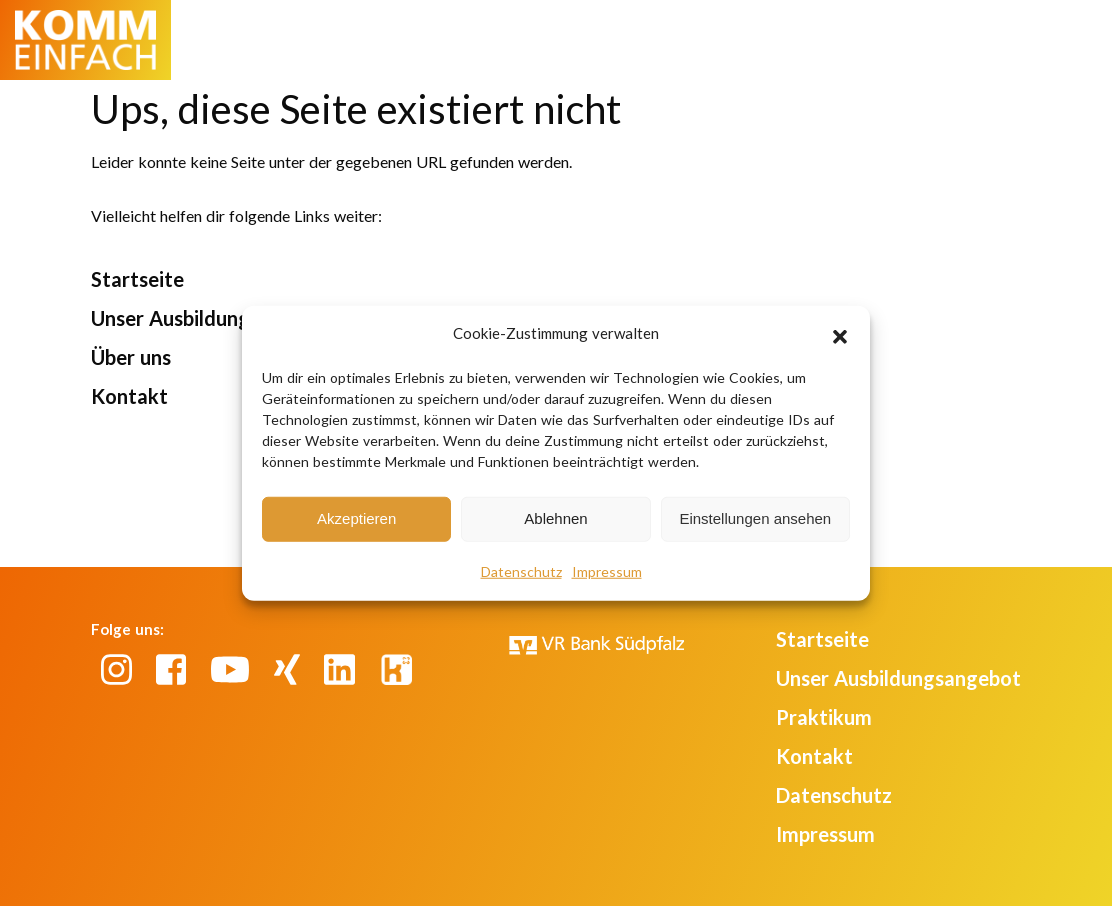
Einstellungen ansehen (755, 518)
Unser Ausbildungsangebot (213, 318)
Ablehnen (555, 518)
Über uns (131, 357)
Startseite (137, 279)
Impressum (607, 570)
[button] (840, 334)
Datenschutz (521, 570)
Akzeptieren (356, 518)
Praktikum (824, 717)
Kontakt (129, 396)
